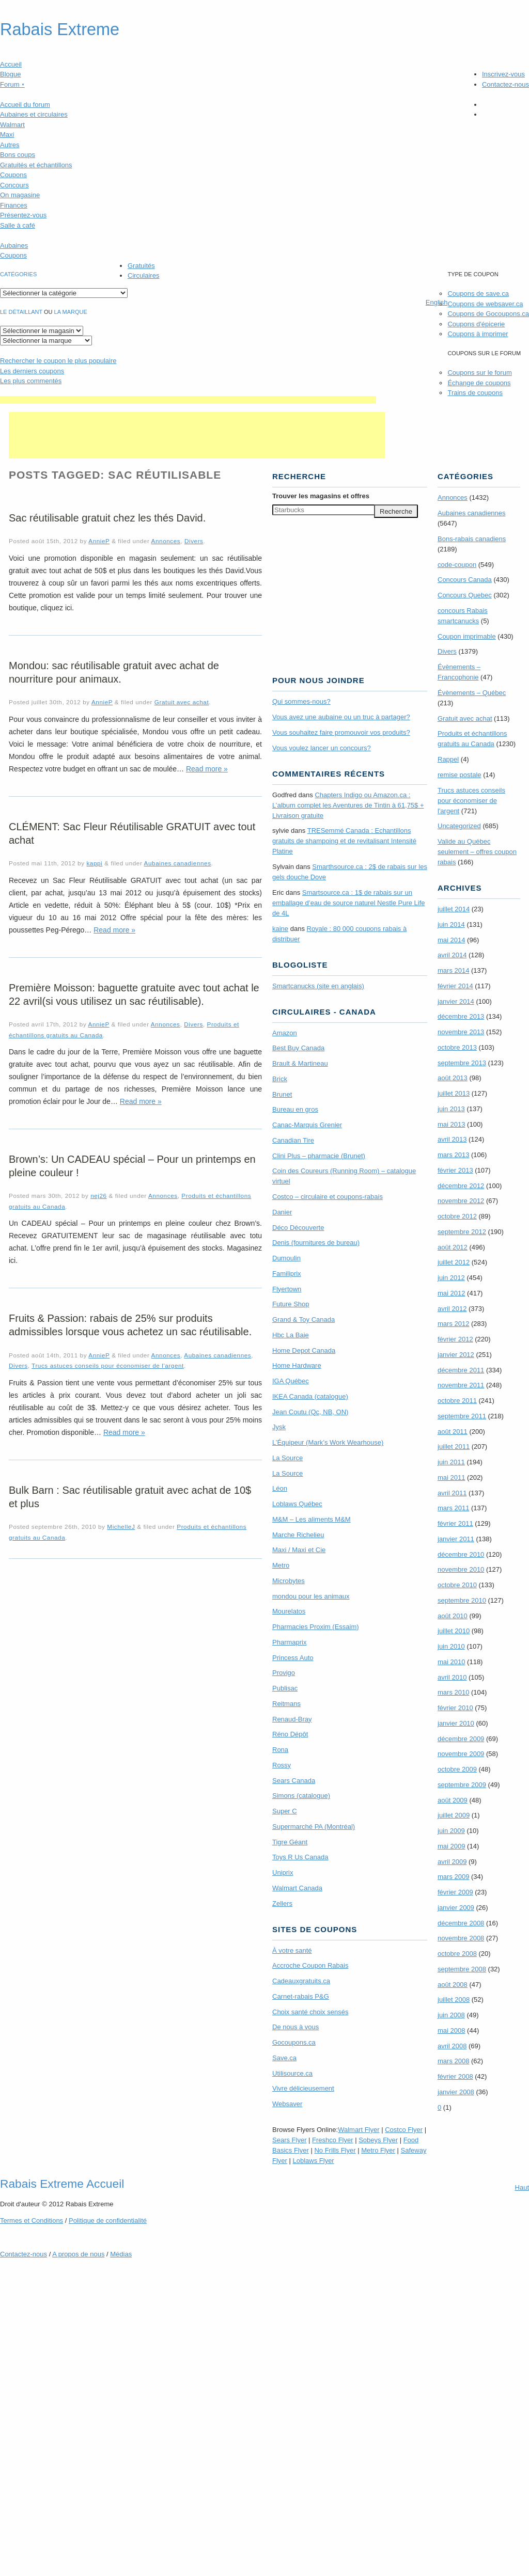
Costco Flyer (404, 2130)
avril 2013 (452, 1139)
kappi (94, 863)
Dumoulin (286, 1258)
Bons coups (17, 155)
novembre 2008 (461, 1938)
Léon (279, 1488)
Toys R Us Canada (300, 1857)
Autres (10, 145)
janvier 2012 (456, 1354)
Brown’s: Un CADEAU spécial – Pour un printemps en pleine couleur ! (132, 1165)
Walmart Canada (297, 1888)
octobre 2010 (457, 1585)
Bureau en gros (295, 1109)
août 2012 (453, 1247)
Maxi (7, 134)
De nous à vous (295, 2027)
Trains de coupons (474, 393)
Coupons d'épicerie (476, 324)
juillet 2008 (454, 1999)
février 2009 (455, 1892)
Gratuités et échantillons (36, 165)
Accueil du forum (25, 104)
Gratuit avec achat (181, 702)
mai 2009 (451, 1846)
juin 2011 (451, 1462)
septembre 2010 (462, 1600)
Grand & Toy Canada (303, 1319)
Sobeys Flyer (378, 2140)
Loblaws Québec (297, 1504)
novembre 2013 (461, 1032)
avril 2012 (452, 1309)
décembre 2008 (461, 1923)
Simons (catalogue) (301, 1795)
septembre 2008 (462, 1969)
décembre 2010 (461, 1554)
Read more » (207, 769)
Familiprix (286, 1273)
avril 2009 (452, 1862)
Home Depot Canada (303, 1350)
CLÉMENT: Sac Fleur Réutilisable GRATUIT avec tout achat (132, 833)
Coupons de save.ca (478, 293)
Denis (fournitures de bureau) (316, 1242)
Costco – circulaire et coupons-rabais (327, 1196)
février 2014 (455, 986)
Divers (194, 541)
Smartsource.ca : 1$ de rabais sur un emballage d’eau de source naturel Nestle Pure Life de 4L (348, 903)
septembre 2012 (462, 1232)
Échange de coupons (478, 383)
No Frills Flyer (334, 2150)
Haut (522, 2187)
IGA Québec (290, 1381)
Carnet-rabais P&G (300, 1996)
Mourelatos (288, 1611)
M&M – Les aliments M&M (311, 1519)
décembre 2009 (461, 1739)
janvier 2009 (456, 1907)
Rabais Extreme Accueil (62, 2183)
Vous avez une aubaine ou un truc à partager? (341, 717)
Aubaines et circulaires (34, 114)
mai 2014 (451, 940)
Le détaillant (21, 312)
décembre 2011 (461, 1370)
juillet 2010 (454, 1631)
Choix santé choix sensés (310, 2012)
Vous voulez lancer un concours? (321, 748)
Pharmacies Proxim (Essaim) (315, 1627)
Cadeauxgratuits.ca (301, 1981)
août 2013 (453, 1078)
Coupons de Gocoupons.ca (488, 314)
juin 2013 (451, 1109)
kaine (280, 929)
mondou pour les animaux (311, 1596)
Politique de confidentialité (108, 2220)
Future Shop (290, 1304)
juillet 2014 (454, 909)
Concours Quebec (465, 595)
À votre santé (292, 1950)
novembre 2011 (461, 1385)
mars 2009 (453, 1876)
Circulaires (143, 275)
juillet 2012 (454, 1262)
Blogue (10, 74)
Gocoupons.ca (294, 2042)
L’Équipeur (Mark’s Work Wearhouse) (327, 1442)
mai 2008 (451, 2030)
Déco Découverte (298, 1227)
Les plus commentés (30, 381)
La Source (287, 1458)
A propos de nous (78, 2254)
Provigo (283, 1673)
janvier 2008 (456, 2092)
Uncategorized (459, 826)
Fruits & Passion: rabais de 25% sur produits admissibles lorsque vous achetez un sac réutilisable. (130, 1325)
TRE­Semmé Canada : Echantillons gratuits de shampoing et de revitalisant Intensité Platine (344, 841)
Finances (13, 205)
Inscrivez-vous (503, 74)
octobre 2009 (457, 1769)
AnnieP (99, 541)
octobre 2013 (457, 1047)
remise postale (459, 775)
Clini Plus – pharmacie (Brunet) (318, 1156)
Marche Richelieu (298, 1535)
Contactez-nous (505, 84)
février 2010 (455, 1708)
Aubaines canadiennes (177, 863)
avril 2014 (452, 955)
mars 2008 (453, 2061)
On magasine (20, 195)
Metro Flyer (378, 2150)
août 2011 (453, 1431)
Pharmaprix (289, 1642)
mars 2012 (453, 1323)
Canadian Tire (293, 1140)
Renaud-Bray (292, 1719)
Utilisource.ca (292, 2073)
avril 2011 (452, 1493)
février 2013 (455, 1170)
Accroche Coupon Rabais (310, 1965)
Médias (121, 2254)
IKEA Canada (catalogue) (310, 1396)
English (437, 302)
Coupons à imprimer (477, 334)
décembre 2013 (461, 1016)
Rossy (281, 1765)
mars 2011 (453, 1508)
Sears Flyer (289, 2140)
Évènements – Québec (472, 693)
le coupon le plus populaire (58, 361)
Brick (279, 1079)
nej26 (98, 1195)
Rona (280, 1749)
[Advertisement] (188, 400)
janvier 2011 (456, 1539)
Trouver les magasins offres (320, 496)
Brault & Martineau (300, 1063)
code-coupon (457, 564)
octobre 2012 (457, 1216)
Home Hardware (296, 1365)
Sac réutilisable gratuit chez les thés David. (107, 518)
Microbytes (288, 1581)
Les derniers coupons (32, 371)
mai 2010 (451, 1662)
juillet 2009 (454, 1815)
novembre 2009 (461, 1754)
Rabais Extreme (59, 29)
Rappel (448, 759)
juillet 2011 (454, 1446)
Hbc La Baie (290, 1335)
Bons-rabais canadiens (472, 539)
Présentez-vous (23, 215)
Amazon (284, 1033)
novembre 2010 (461, 1569)
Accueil (11, 64)
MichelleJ (121, 1526)
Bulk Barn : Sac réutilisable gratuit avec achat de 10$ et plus (130, 1496)
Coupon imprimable (467, 636)
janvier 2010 (456, 1723)
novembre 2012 (461, 1201)
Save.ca (284, 2058)
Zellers (282, 1903)
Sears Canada (293, 1780)
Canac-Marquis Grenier (307, 1125)
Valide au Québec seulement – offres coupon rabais (477, 851)
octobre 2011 (457, 1400)
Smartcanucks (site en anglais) (318, 986)
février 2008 (455, 2076)
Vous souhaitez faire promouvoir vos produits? (341, 732)
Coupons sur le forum (479, 372)
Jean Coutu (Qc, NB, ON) (310, 1412)
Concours (14, 185)
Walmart (12, 125)
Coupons (13, 175)
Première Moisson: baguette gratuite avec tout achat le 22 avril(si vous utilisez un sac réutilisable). (134, 994)
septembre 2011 (462, 1416)
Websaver (287, 2104)
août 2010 (453, 1616)
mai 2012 (451, 1293)
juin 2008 (451, 2015)
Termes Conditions (31, 2220)
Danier (282, 1212)
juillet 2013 (454, 1093)
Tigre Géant (289, 1842)
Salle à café (17, 225)
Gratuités (141, 266)
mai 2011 (451, 1477)
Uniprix (282, 1872)
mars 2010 (453, 1692)
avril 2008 (452, 2046)
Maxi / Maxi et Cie (298, 1550)
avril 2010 (452, 1677)
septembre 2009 (462, 1785)
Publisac (285, 1688)
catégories (18, 274)
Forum (12, 84)
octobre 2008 (457, 1953)
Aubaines (14, 245)
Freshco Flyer (332, 2140)
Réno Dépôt (290, 1734)
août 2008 (453, 1984)
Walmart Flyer (358, 2130)
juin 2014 (451, 924)
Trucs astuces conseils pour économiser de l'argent (108, 1365)
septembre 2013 (462, 1063)
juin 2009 (451, 1831)
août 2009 (453, 1800)
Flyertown (286, 1289)
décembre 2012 (461, 1186)
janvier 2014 (456, 1001)
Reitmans (286, 1704)
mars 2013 (453, 1155)
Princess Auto (293, 1658)
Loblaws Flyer (313, 2160)
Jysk (279, 1427)
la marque (70, 312)
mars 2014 (453, 970)
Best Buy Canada (298, 1048)
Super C (284, 1811)
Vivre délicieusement (303, 2088)
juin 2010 (451, 1646)
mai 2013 (451, 1124)
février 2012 (455, 1339)
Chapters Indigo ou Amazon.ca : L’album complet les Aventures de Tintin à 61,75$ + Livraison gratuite (348, 805)
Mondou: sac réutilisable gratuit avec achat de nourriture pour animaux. (114, 672)
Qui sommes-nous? (301, 701)
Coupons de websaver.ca (485, 304)
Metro (280, 1565)
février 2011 (455, 1523)
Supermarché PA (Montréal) (313, 1826)
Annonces (166, 541)
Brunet (282, 1094)
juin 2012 (451, 1278)
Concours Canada (465, 579)
